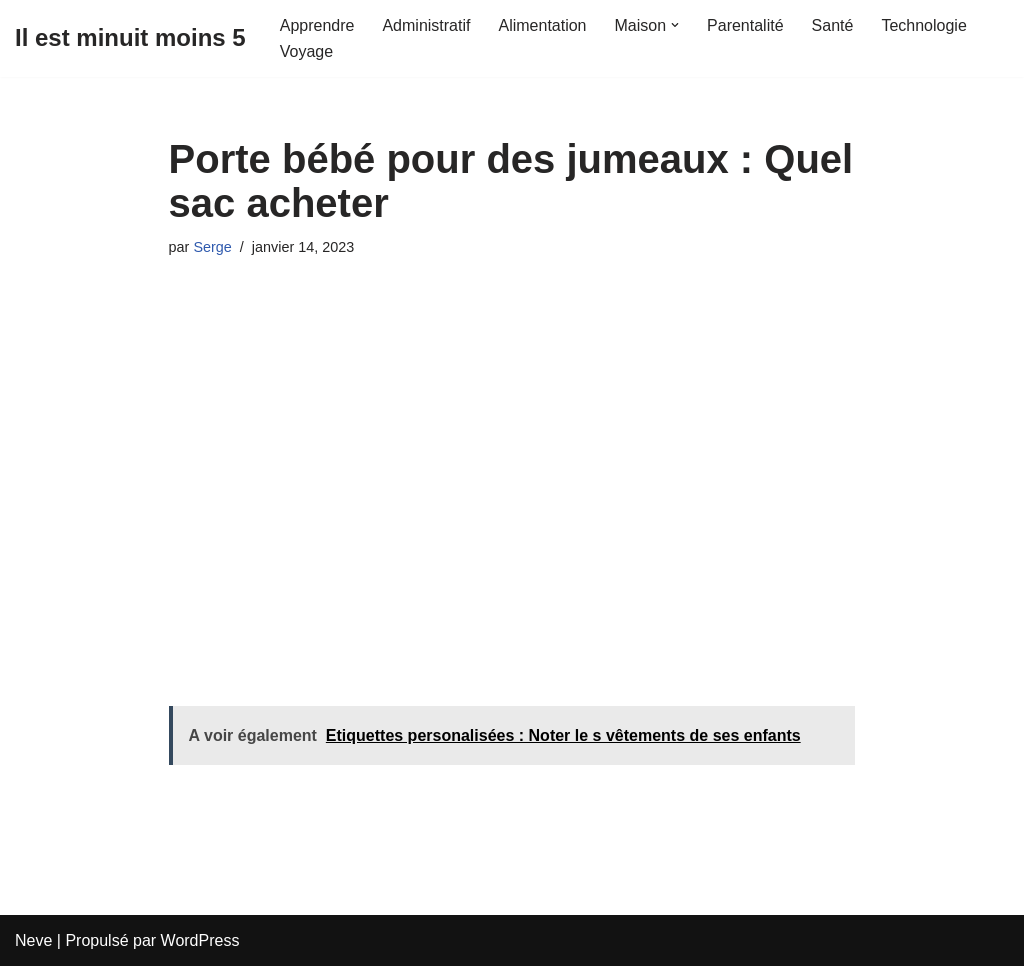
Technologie (923, 25)
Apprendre (317, 25)
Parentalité (745, 25)
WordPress (200, 940)
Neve (33, 940)
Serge (212, 247)
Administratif (426, 25)
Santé (833, 25)
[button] (675, 25)
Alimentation (542, 25)
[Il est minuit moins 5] (130, 38)
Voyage (306, 51)
